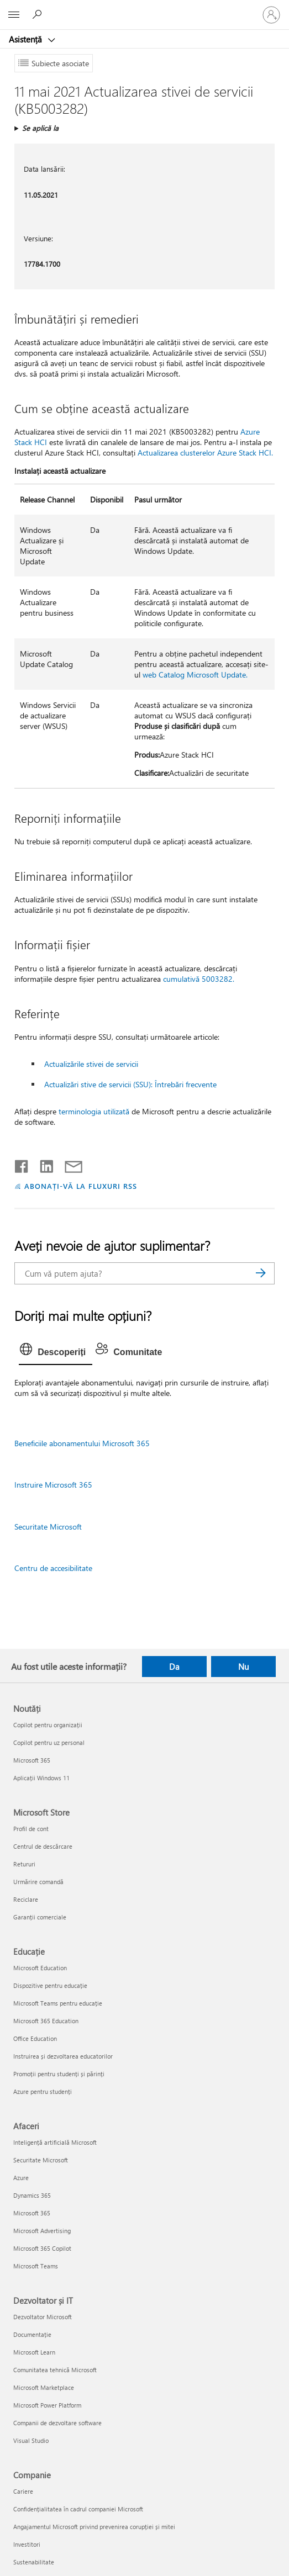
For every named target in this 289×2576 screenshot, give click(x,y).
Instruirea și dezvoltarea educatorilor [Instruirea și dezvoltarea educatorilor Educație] (63, 2056)
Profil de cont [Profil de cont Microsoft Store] (31, 1828)
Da (174, 1666)
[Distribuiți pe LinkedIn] (42, 1164)
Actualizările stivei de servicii (91, 1064)
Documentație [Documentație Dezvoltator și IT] (32, 2334)
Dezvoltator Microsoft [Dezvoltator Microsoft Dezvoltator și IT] (42, 2317)
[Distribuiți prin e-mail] (68, 1164)
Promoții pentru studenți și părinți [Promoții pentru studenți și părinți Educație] (58, 2074)
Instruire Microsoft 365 (53, 1484)
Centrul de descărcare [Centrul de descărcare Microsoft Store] (42, 1846)
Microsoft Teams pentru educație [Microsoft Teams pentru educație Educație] (57, 2003)
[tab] (55, 1352)
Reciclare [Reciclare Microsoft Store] (25, 1899)
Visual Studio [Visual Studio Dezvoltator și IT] (31, 2440)
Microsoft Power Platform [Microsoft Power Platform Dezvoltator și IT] (47, 2405)
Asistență (26, 39)
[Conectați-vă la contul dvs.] (271, 15)
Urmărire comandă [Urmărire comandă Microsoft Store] (38, 1881)
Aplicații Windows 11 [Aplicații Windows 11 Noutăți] (41, 1778)
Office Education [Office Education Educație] (35, 2038)
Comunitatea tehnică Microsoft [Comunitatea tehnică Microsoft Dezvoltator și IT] (55, 2370)
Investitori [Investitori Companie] (26, 2544)
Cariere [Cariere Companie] (23, 2491)
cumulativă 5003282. (198, 979)
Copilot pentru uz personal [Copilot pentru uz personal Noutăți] (49, 1742)
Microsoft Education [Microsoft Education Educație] (40, 1968)
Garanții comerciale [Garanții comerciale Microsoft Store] (39, 1917)
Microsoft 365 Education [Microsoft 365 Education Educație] (45, 2021)
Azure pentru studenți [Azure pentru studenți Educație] (42, 2091)
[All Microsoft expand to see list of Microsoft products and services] (14, 15)
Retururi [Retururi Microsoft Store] (24, 1864)
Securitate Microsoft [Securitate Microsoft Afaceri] (40, 2160)
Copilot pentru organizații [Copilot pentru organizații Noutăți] (47, 1725)
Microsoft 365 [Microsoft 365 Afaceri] (31, 2213)
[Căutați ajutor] (38, 14)
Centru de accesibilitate (53, 1568)
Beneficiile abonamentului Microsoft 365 (82, 1443)
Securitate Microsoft (48, 1526)
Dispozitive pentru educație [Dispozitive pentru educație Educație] (50, 1985)
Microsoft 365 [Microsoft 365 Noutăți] (31, 1760)
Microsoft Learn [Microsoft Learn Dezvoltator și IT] (34, 2352)
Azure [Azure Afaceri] (21, 2177)
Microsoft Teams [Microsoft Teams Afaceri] (35, 2266)
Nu (243, 1666)
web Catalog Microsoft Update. (195, 674)
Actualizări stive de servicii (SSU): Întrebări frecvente (130, 1084)
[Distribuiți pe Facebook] (22, 1164)
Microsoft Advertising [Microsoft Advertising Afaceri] (42, 2230)
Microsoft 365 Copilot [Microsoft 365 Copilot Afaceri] (42, 2248)
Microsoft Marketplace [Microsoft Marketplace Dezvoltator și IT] (43, 2387)
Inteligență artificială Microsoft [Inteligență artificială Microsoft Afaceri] (55, 2142)
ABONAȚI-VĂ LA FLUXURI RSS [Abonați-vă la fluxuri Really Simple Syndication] (80, 1186)
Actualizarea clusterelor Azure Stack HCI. (205, 452)
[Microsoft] (144, 8)
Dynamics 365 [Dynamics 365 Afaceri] (32, 2195)
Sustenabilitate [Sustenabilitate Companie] (33, 2562)
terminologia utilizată (94, 1111)
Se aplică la (40, 128)
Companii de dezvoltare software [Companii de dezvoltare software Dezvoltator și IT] (57, 2423)
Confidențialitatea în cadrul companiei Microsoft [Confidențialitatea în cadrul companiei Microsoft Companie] (78, 2509)
